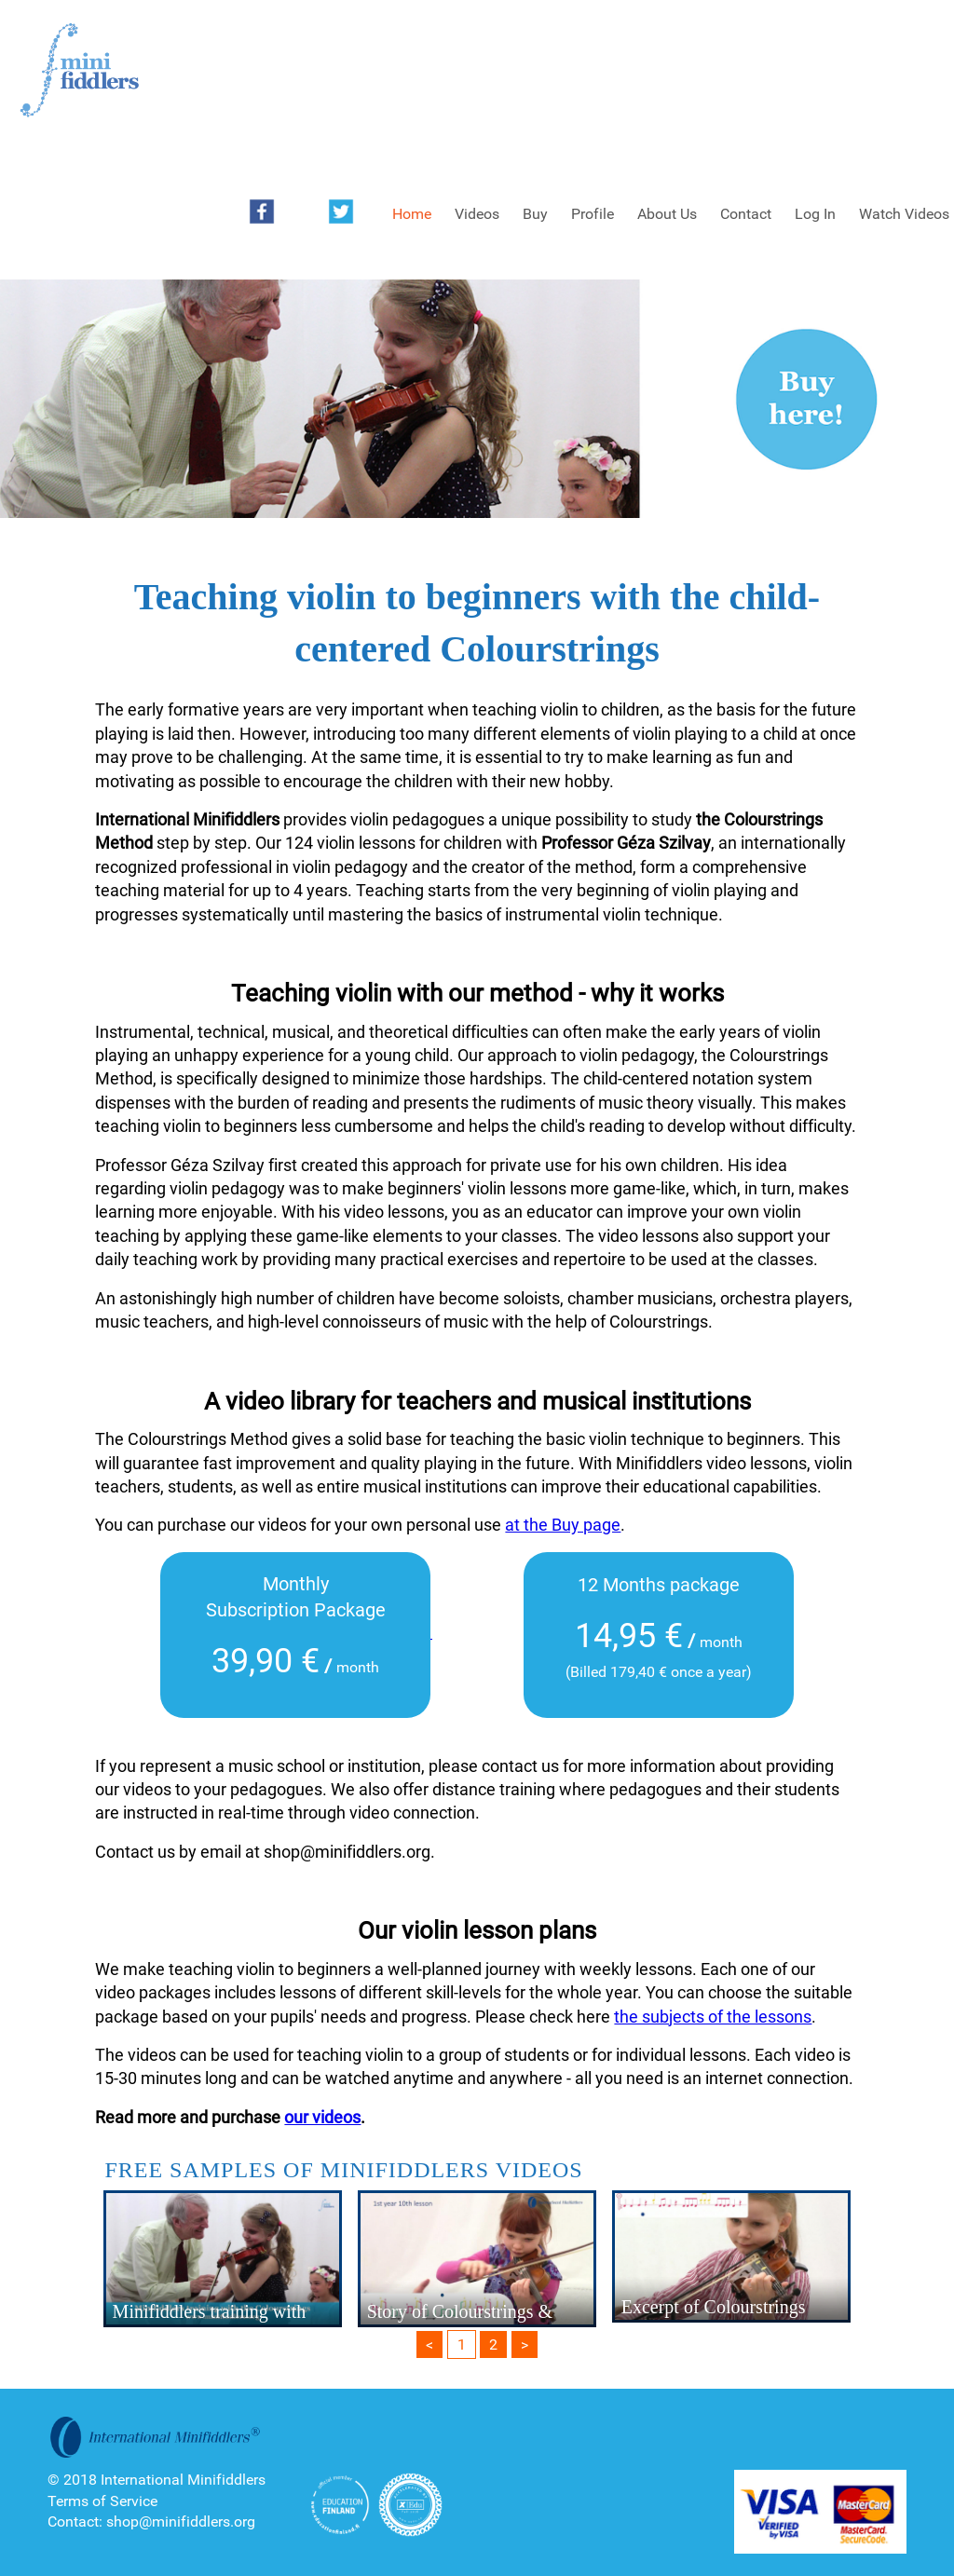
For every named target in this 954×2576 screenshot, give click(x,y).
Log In (815, 214)
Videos (477, 214)
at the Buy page (562, 1524)
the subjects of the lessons (712, 2016)
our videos (322, 2117)
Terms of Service (102, 2501)
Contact (745, 214)
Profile (592, 214)
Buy (535, 214)
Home (411, 214)
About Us (667, 214)
